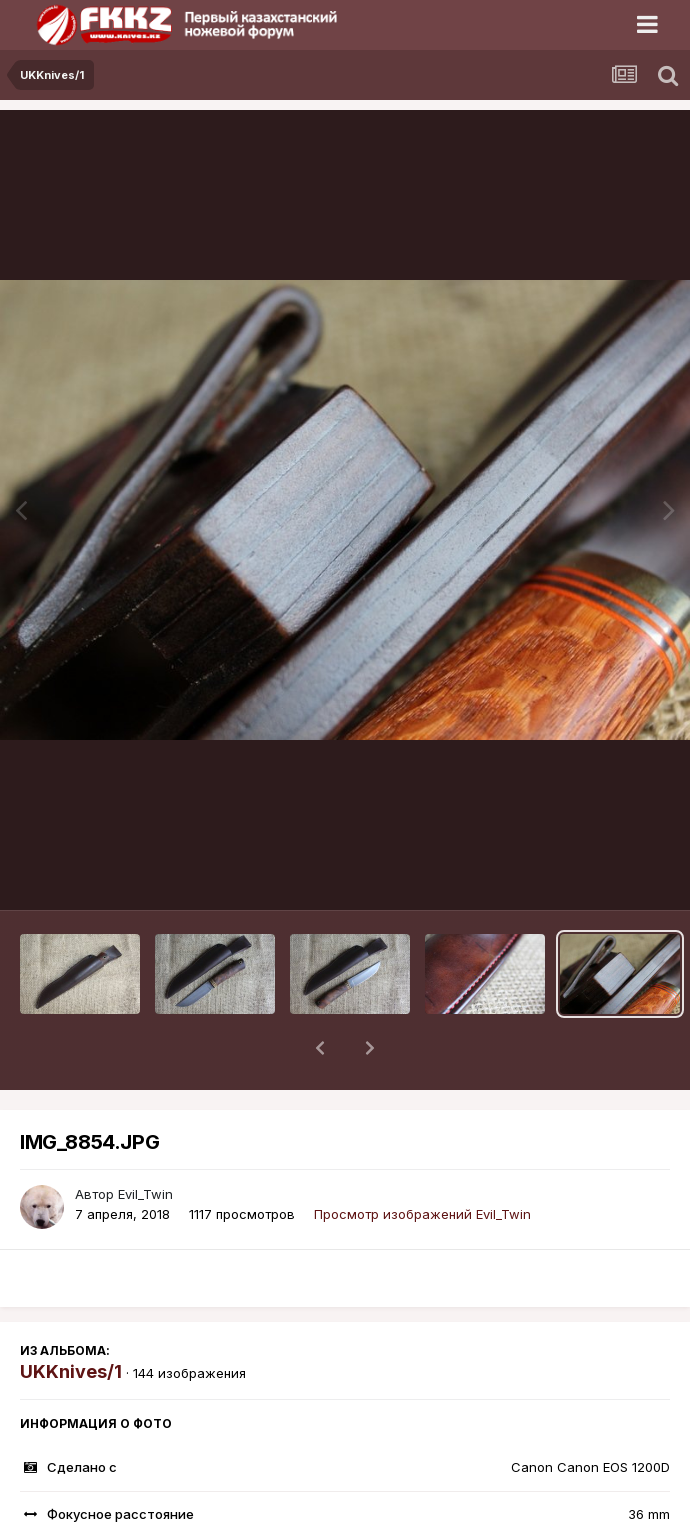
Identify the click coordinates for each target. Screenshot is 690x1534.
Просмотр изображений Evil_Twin (422, 1162)
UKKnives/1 (71, 1319)
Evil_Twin (145, 1142)
